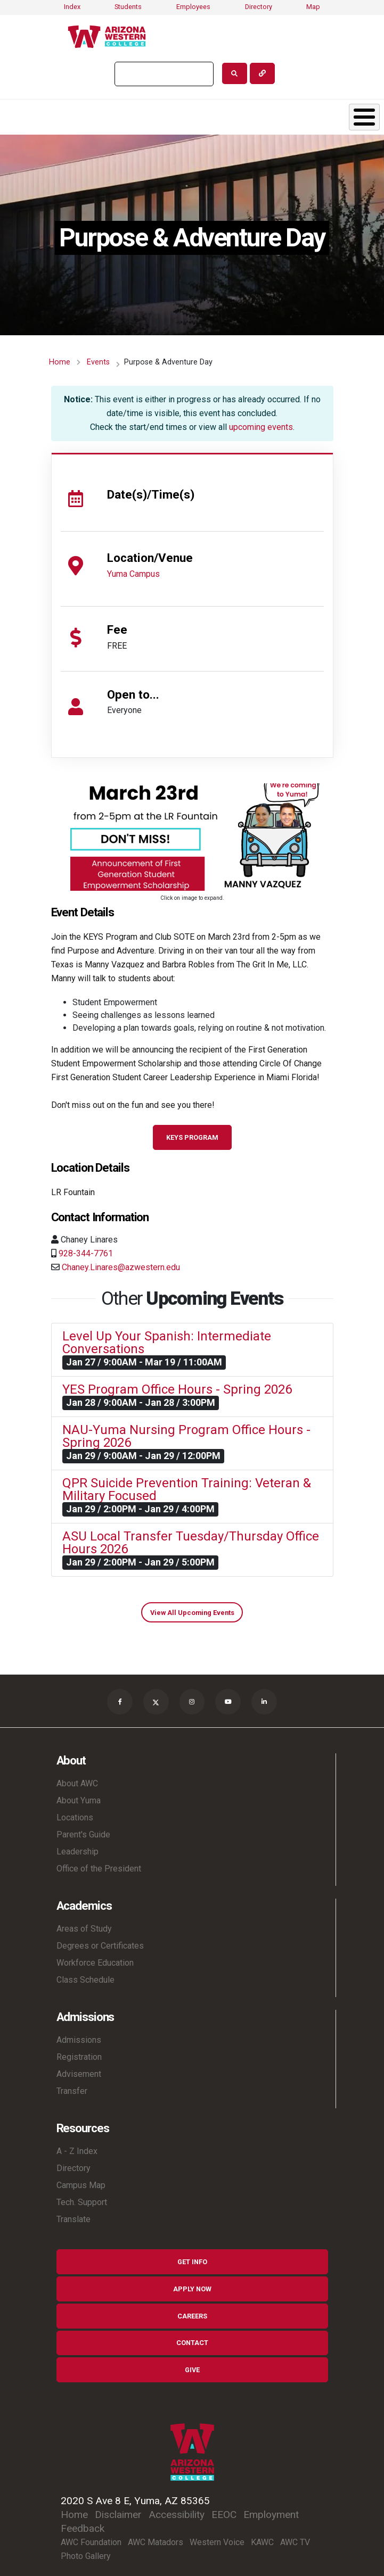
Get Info (192, 2262)
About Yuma (78, 1800)
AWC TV (295, 2542)
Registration (79, 2057)
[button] (192, 836)
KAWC (262, 2542)
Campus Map (80, 2185)
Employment (271, 2514)
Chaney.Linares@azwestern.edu (121, 1267)
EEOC (223, 2514)
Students (128, 7)
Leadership (77, 1851)
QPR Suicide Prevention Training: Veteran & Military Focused (186, 1489)
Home (59, 362)
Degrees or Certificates (100, 1946)
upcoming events (261, 427)
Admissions (78, 2040)
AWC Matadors (155, 2542)
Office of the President (98, 1868)
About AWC (77, 1783)
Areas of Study (84, 1929)
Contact (192, 2343)
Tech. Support (81, 2202)
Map (313, 7)
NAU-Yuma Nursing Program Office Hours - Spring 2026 (186, 1436)
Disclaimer (118, 2514)
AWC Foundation (91, 2542)
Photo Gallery (86, 2556)
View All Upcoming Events (192, 1613)
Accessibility (177, 2514)
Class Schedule (85, 1980)
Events (98, 362)
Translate (73, 2219)
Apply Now (192, 2289)
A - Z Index (76, 2151)
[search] (163, 74)
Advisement (78, 2074)
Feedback (82, 2528)
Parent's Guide (83, 1834)
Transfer (71, 2091)
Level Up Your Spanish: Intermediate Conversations (166, 1342)
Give (192, 2370)
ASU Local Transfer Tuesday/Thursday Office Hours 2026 (190, 1542)
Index (72, 7)
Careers (192, 2316)
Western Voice (217, 2542)
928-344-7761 (86, 1253)
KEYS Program (192, 1137)
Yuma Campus (133, 574)
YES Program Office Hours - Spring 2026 (177, 1389)
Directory (258, 7)
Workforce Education (95, 1963)
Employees (193, 7)
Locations (74, 1817)
